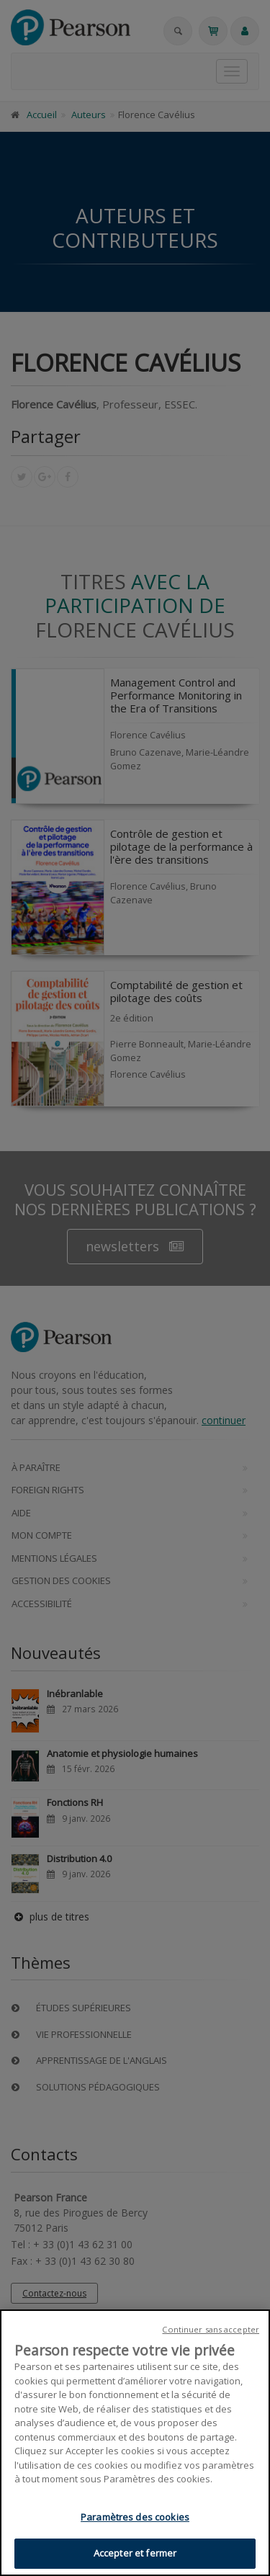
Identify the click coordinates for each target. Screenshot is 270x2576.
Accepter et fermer (135, 2554)
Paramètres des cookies (135, 2517)
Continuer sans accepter (210, 2330)
